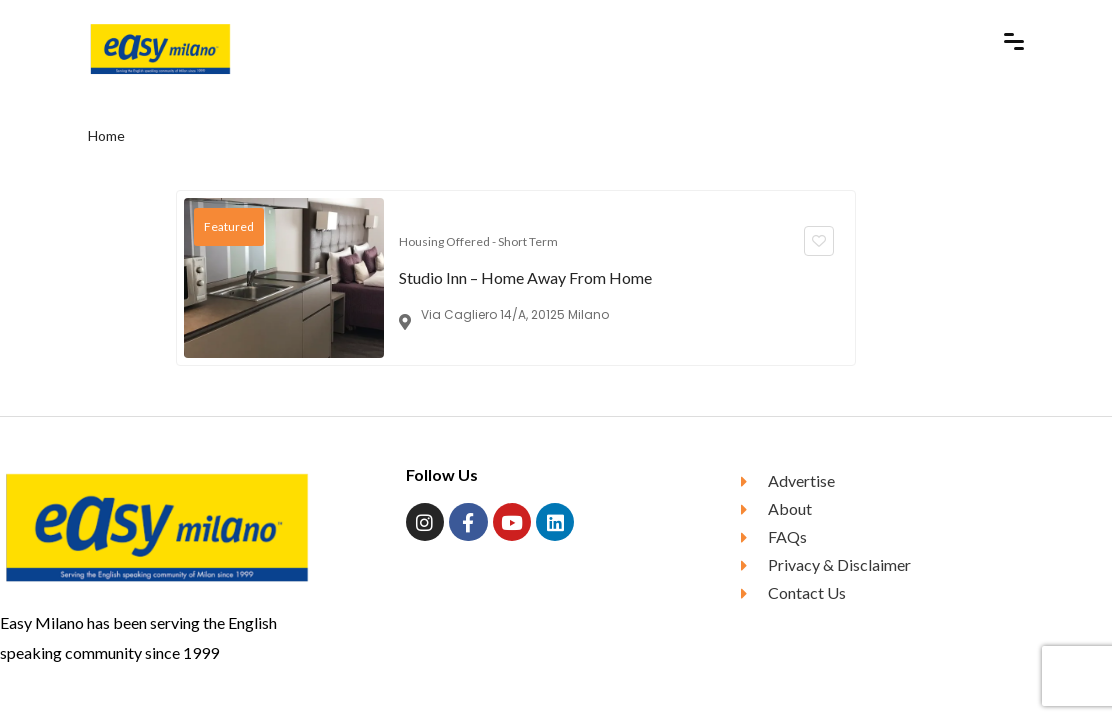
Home (106, 135)
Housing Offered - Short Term (478, 241)
